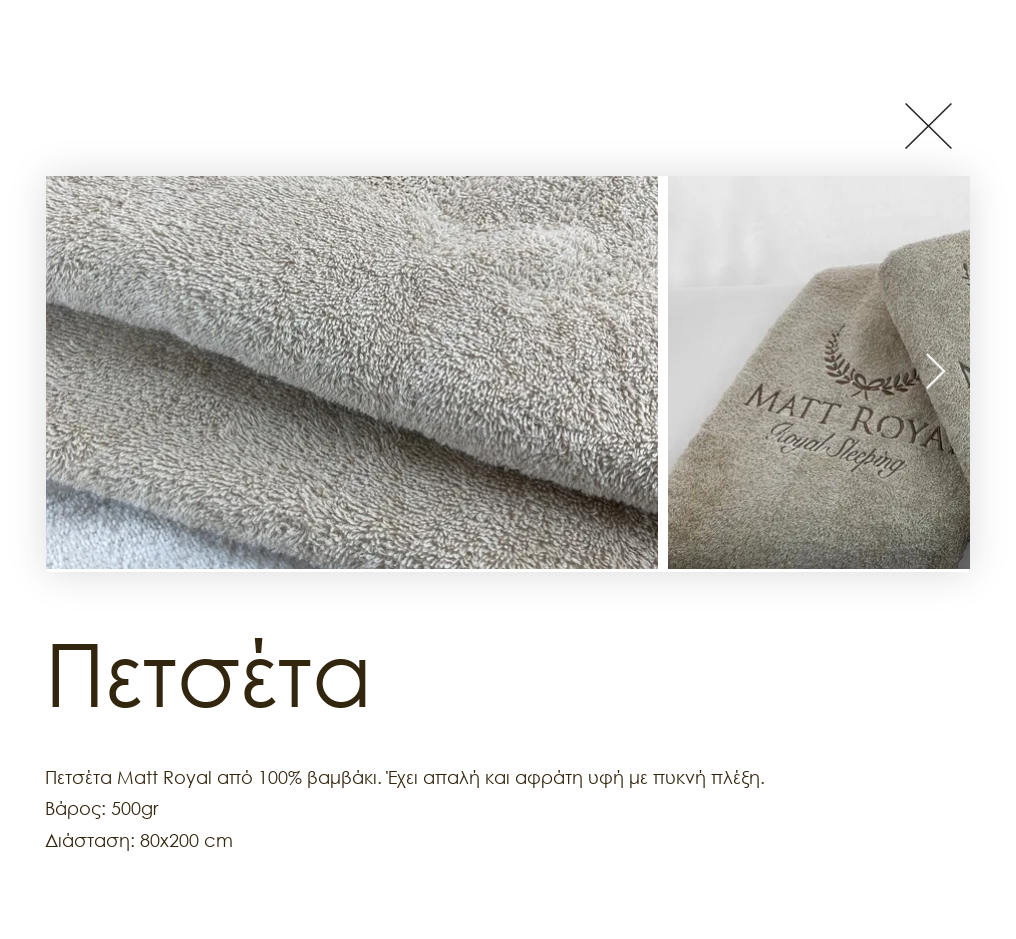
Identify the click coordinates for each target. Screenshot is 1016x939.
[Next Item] (935, 372)
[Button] (928, 125)
